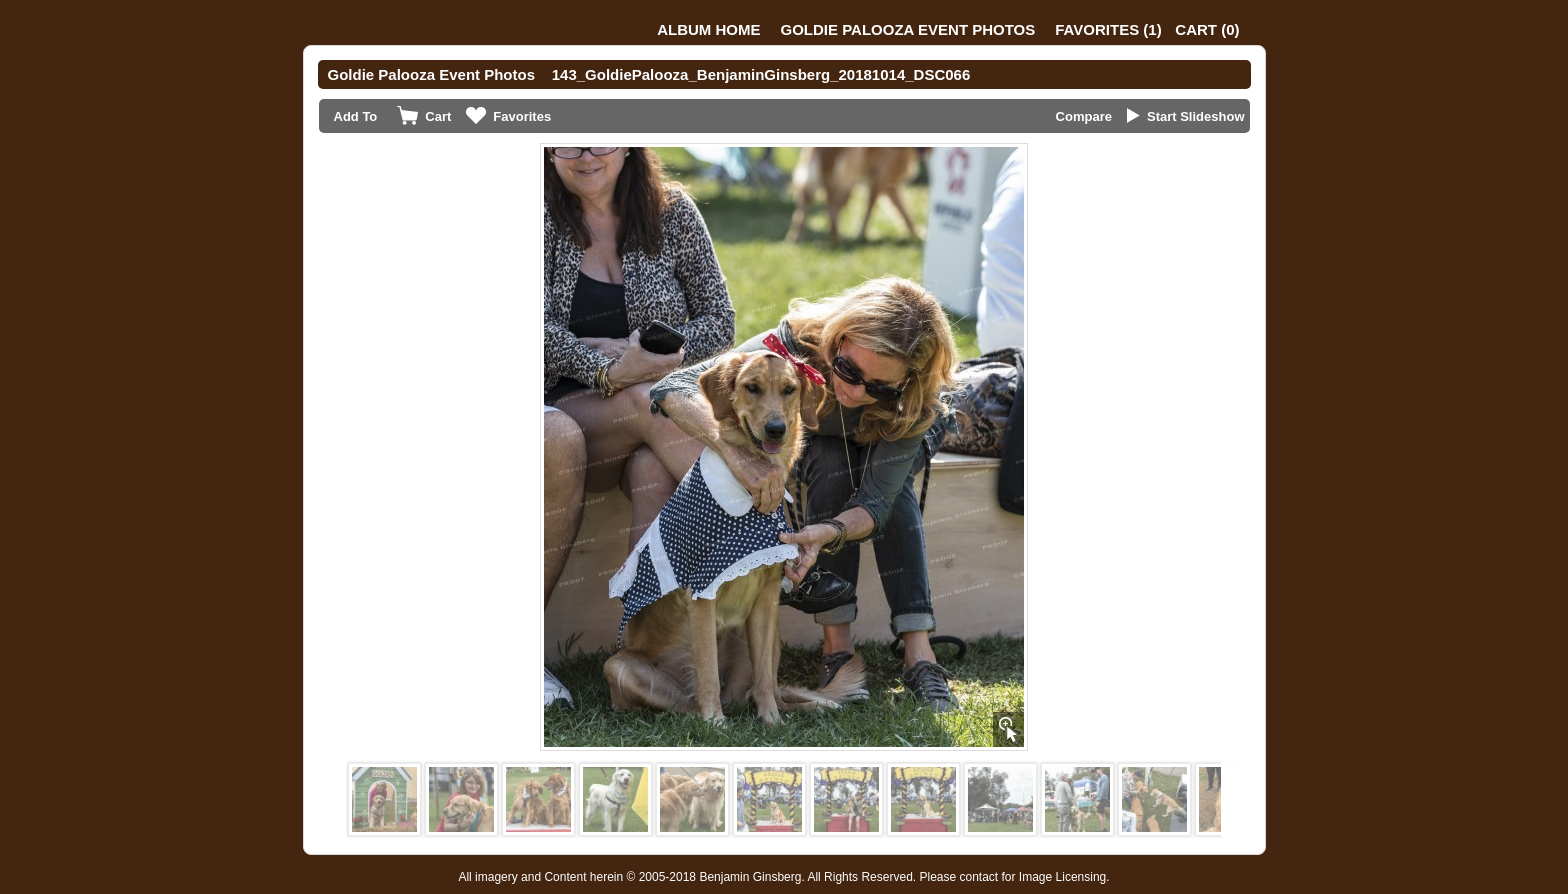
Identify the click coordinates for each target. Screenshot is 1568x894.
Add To (356, 116)
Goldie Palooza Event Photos (908, 29)
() (1108, 29)
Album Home (708, 29)
